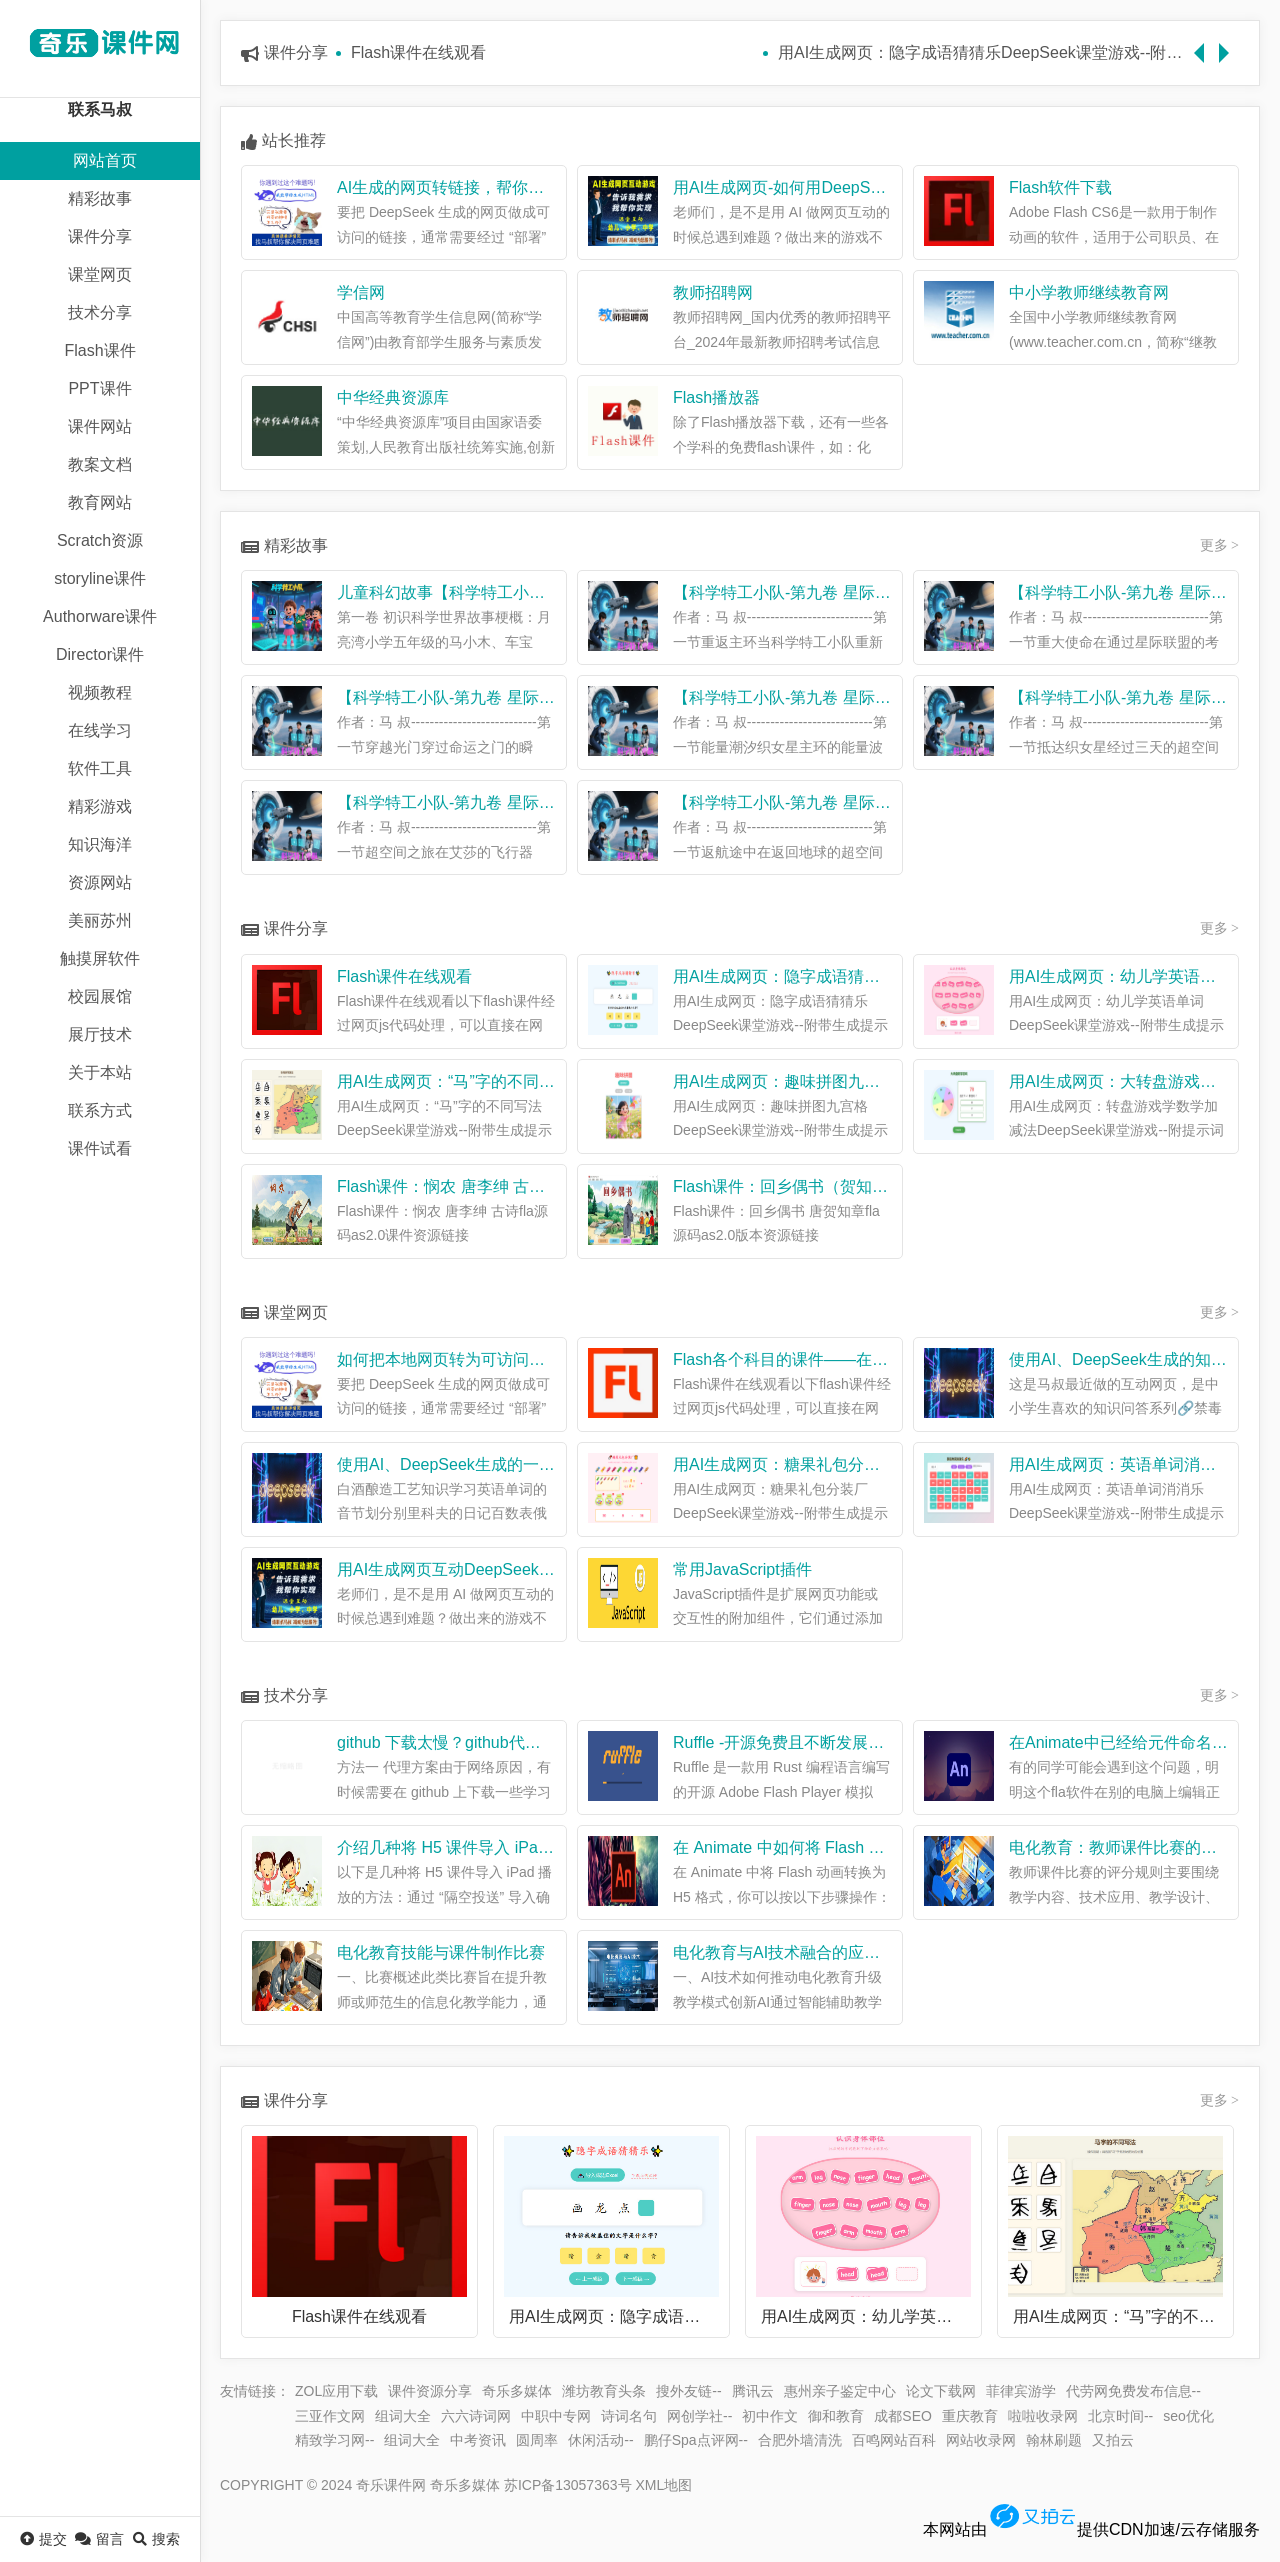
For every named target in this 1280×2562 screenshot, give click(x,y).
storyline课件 (100, 578)
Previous (1204, 43)
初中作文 (770, 2416)
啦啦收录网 (1043, 2416)
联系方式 (100, 1110)
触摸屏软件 (100, 958)
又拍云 (1113, 2440)
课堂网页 (100, 274)
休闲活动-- (600, 2440)
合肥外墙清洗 (800, 2440)
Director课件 (100, 654)
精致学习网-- (334, 2440)
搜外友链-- (688, 2391)
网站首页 (105, 160)
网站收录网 (981, 2440)
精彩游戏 (100, 806)
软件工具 (100, 768)
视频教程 (100, 692)
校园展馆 (100, 996)
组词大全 (403, 2416)
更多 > (1219, 545)
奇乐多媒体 (517, 2391)
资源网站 (100, 882)
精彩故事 (100, 198)
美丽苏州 (100, 920)
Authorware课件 (100, 616)
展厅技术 (100, 1034)
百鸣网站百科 (894, 2440)
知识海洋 (100, 844)
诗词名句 (629, 2416)
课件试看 (100, 1148)
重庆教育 (970, 2416)
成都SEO (903, 2416)
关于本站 (100, 1072)
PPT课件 (99, 388)
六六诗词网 (476, 2416)
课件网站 (100, 426)
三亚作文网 (330, 2416)
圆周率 (537, 2440)
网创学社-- (699, 2416)
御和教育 (836, 2416)
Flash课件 (99, 350)
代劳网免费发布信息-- (1133, 2391)
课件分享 (100, 236)
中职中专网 (556, 2416)
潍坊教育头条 (604, 2391)
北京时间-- (1120, 2416)
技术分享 (100, 312)
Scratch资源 (100, 540)
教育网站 (100, 502)
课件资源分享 (430, 2391)
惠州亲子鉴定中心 (840, 2391)
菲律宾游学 (1021, 2391)
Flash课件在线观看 (418, 52)
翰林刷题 (1054, 2440)
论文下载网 (941, 2391)
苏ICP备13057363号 (568, 2485)
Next (1229, 43)
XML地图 (663, 2485)
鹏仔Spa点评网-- (696, 2440)
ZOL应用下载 (336, 2391)
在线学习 (100, 730)
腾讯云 (753, 2391)
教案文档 (100, 464)
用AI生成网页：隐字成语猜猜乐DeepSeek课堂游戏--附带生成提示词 (984, 52)
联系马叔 (100, 109)
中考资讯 (478, 2440)
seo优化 (1188, 2416)
